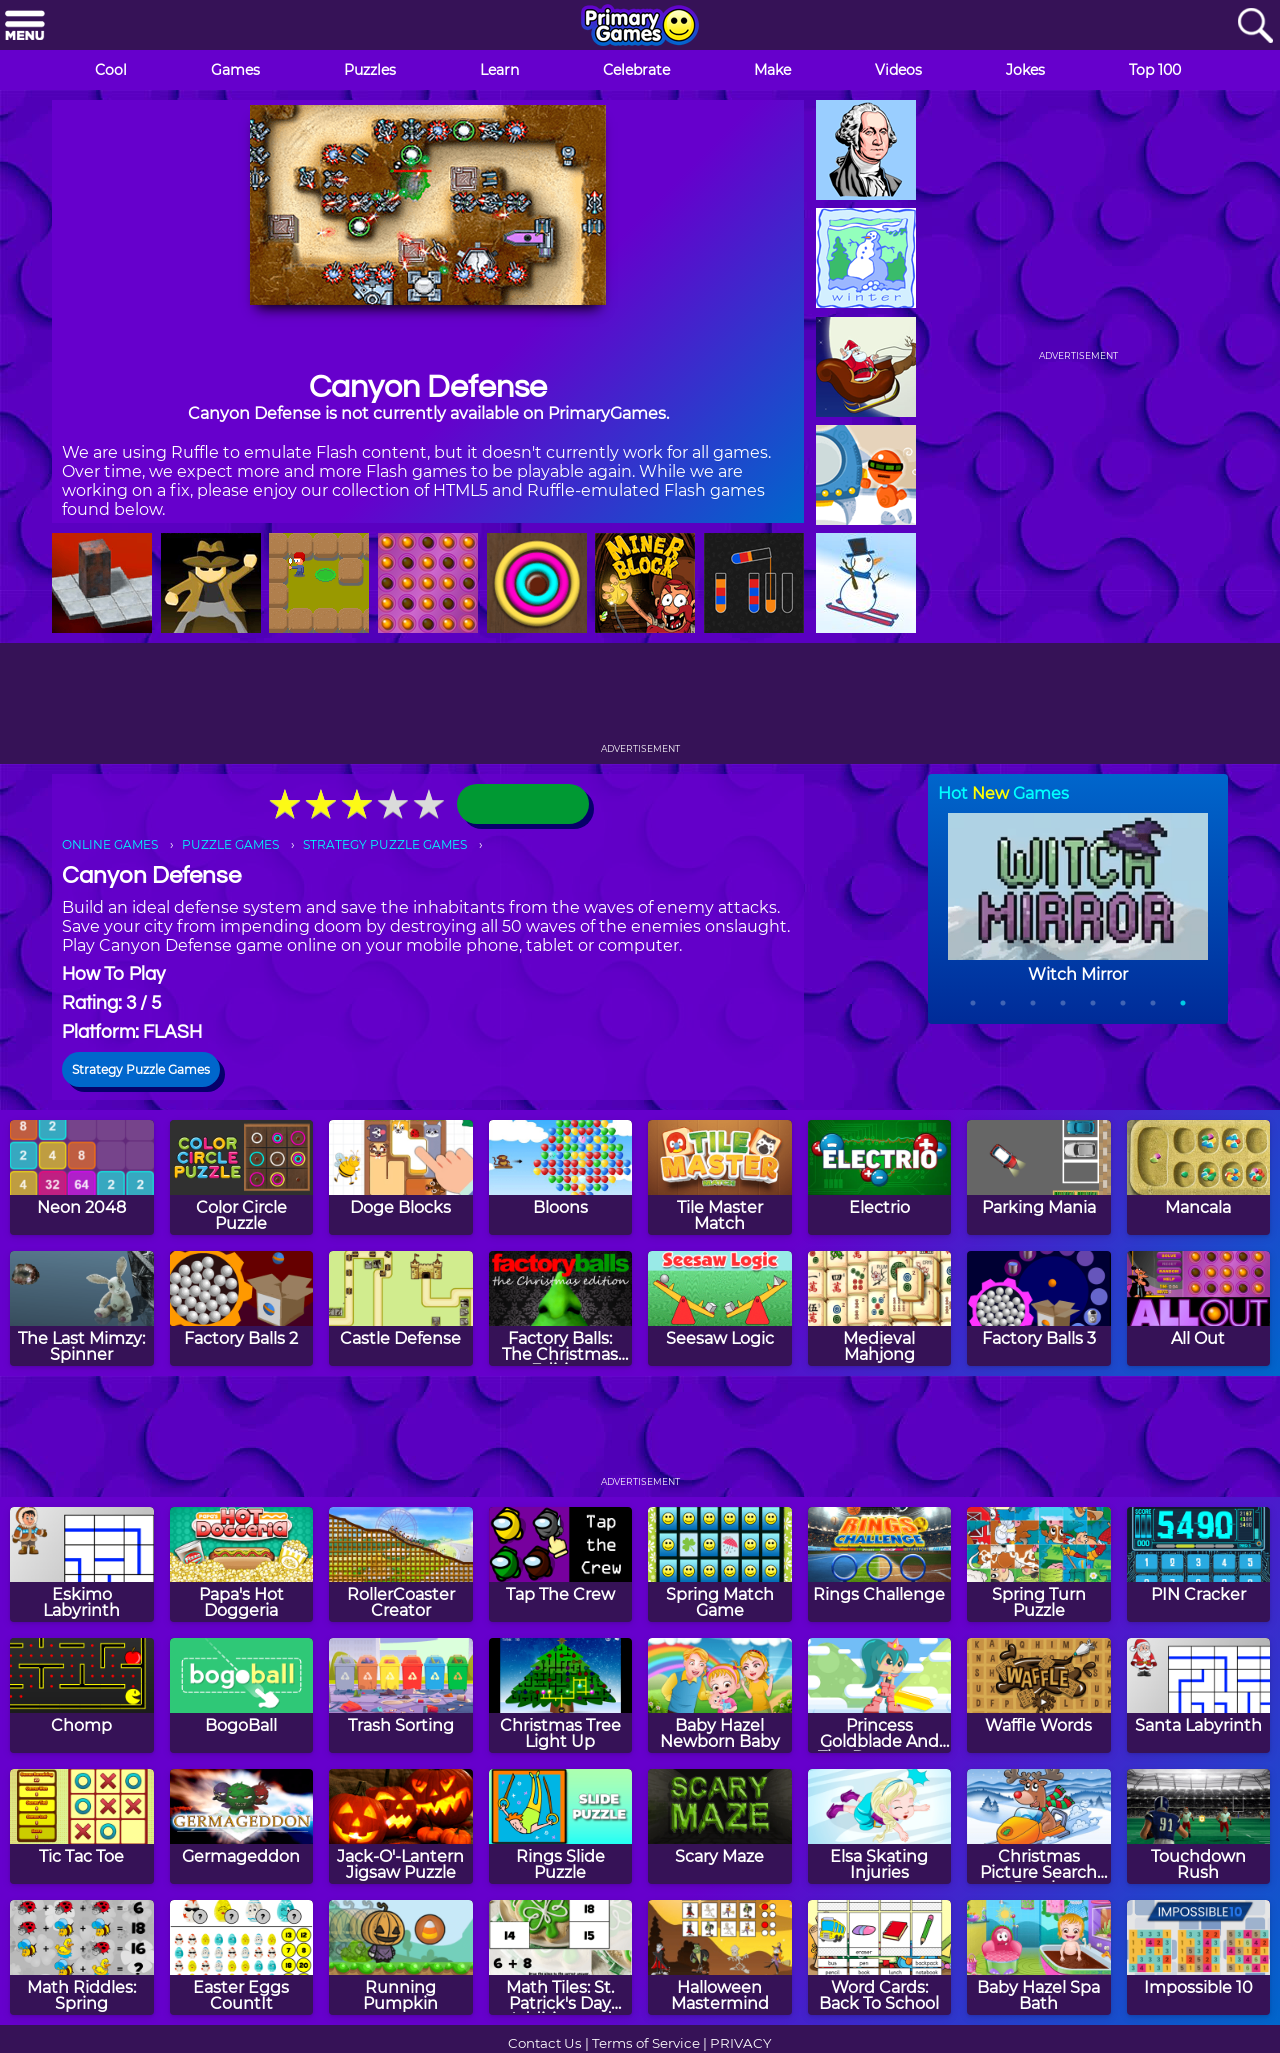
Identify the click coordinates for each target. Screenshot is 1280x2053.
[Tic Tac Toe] (82, 1826)
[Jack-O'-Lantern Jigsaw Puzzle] (401, 1826)
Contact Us (545, 2043)
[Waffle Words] (1039, 1695)
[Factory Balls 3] (1039, 1308)
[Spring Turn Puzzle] (1039, 1564)
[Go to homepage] (640, 27)
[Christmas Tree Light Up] (561, 1695)
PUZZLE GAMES (230, 844)
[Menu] (25, 26)
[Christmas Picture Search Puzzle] (1039, 1826)
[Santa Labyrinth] (1199, 1695)
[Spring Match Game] (720, 1564)
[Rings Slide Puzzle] (561, 1826)
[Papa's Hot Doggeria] (242, 1564)
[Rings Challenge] (880, 1564)
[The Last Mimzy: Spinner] (82, 1308)
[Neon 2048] (82, 1177)
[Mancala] (1199, 1177)
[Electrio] (880, 1177)
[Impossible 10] (1199, 1957)
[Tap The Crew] (561, 1564)
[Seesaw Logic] (720, 1308)
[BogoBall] (242, 1695)
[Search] (1255, 26)
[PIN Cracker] (1199, 1564)
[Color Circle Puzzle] (242, 1177)
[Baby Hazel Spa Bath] (1039, 1957)
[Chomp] (82, 1695)
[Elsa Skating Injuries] (880, 1826)
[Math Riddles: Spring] (82, 1957)
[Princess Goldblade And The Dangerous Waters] (880, 1695)
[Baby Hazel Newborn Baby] (720, 1695)
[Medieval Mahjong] (880, 1308)
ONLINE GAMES (110, 844)
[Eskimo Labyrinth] (82, 1564)
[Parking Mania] (1039, 1177)
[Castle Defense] (401, 1308)
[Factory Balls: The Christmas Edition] (561, 1308)
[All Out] (1199, 1308)
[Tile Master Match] (720, 1177)
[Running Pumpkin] (401, 1957)
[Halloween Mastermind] (720, 1957)
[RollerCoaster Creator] (401, 1564)
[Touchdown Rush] (1199, 1826)
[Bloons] (561, 1177)
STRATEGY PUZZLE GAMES (385, 844)
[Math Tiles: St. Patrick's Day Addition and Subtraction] (561, 1957)
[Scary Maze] (720, 1826)
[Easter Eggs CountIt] (242, 1957)
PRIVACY (740, 2043)
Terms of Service (646, 2043)
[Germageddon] (242, 1826)
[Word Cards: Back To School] (880, 1957)
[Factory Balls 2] (242, 1308)
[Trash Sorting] (401, 1695)
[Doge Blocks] (401, 1177)
